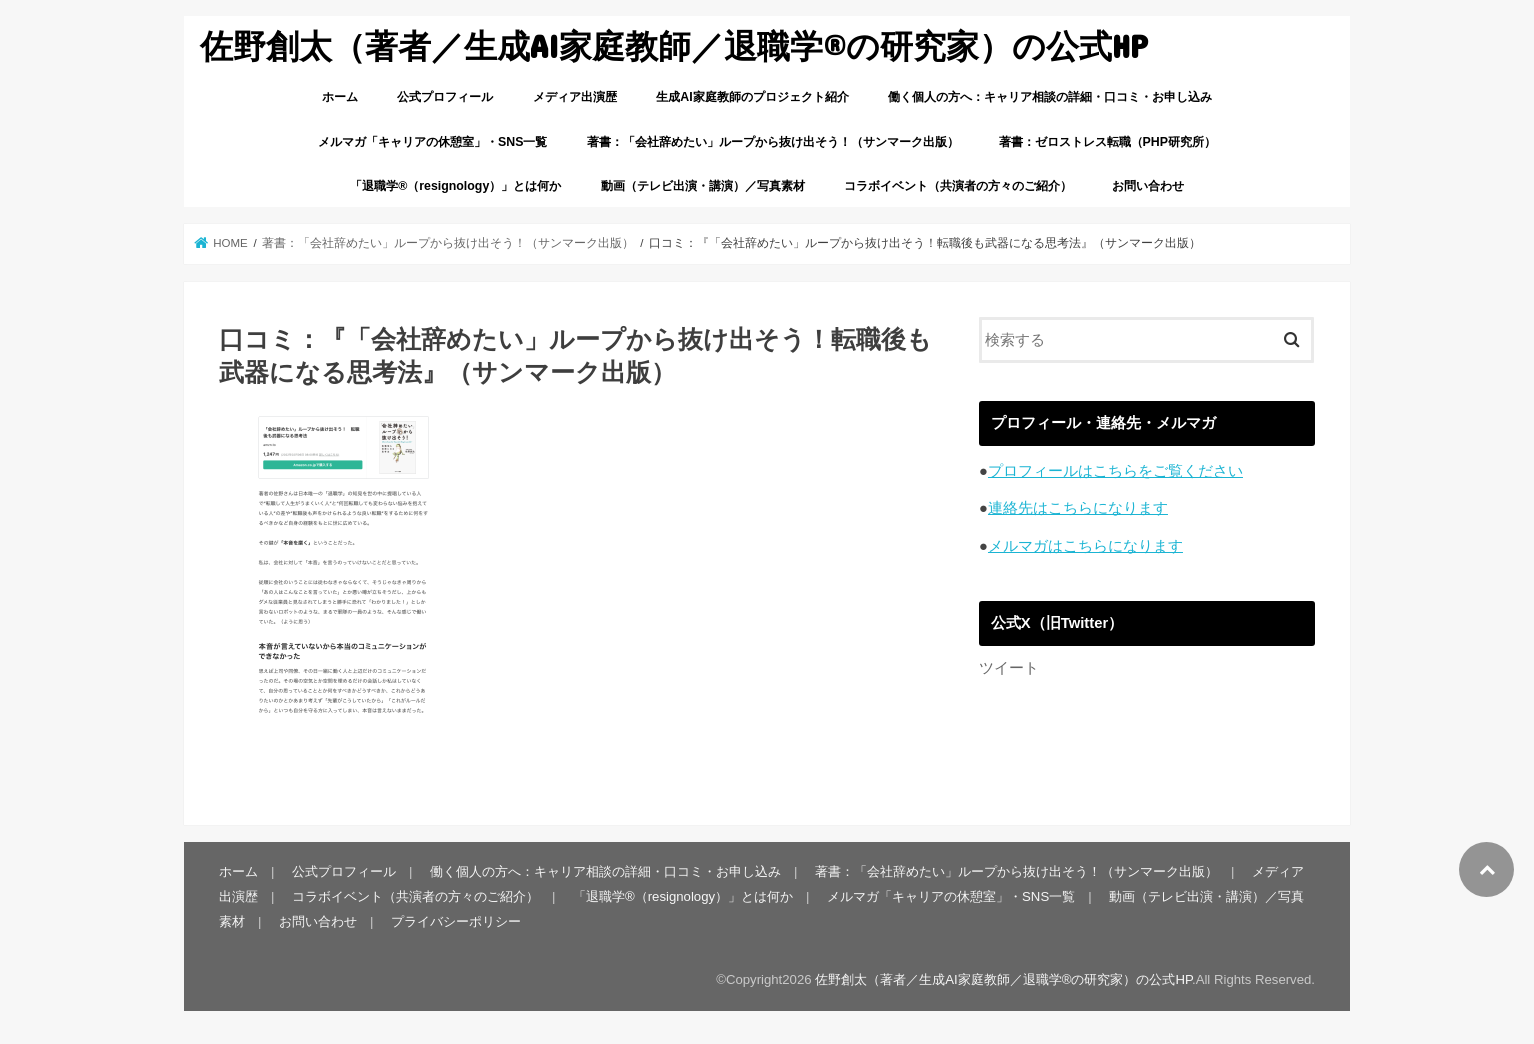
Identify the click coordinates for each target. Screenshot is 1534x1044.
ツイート (1009, 668)
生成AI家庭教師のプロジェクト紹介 (752, 97)
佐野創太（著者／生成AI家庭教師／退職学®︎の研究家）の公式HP (673, 45)
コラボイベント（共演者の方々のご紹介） (958, 186)
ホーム (340, 97)
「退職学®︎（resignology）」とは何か (455, 186)
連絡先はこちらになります (1078, 508)
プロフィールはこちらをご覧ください (1115, 471)
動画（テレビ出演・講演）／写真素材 (703, 186)
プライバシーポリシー (456, 921)
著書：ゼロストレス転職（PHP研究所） (1107, 142)
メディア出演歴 (575, 97)
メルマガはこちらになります (1085, 546)
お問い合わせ (1148, 186)
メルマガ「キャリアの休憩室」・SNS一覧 (432, 142)
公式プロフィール (445, 97)
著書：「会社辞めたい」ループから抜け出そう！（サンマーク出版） (773, 142)
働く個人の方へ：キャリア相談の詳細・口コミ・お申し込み (1050, 97)
